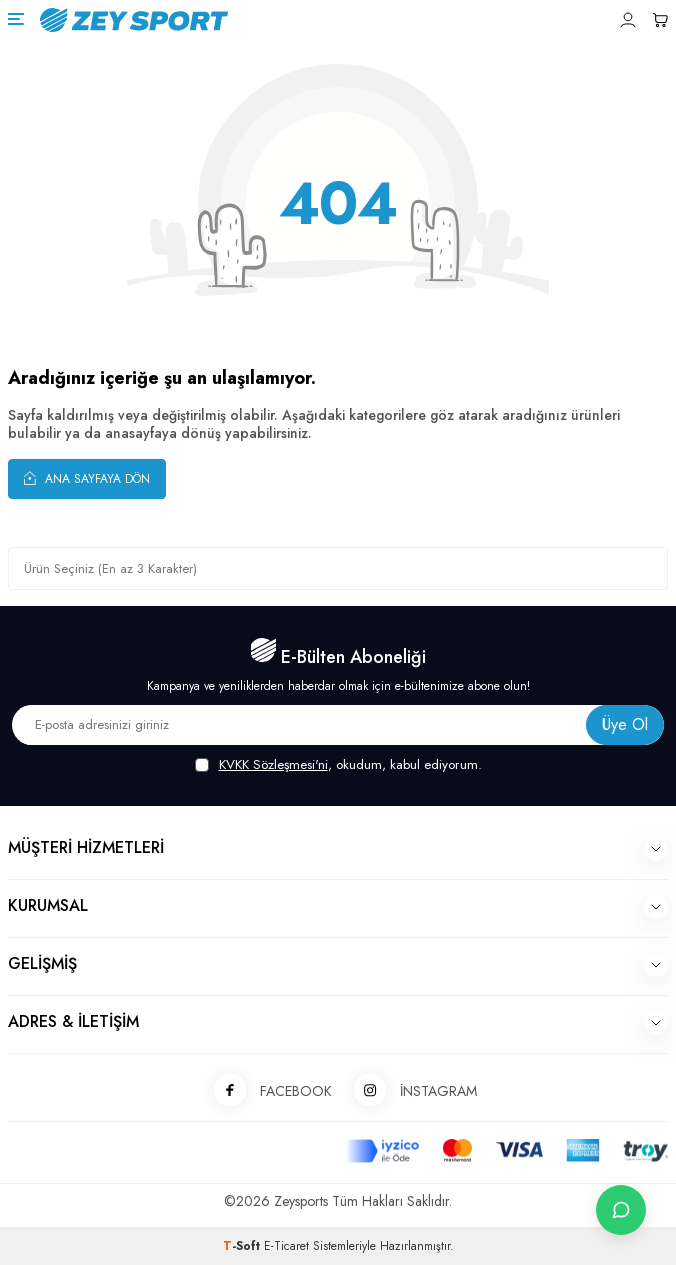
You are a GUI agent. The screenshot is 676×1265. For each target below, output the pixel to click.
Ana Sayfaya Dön (87, 478)
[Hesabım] (628, 20)
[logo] (245, 20)
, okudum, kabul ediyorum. (338, 765)
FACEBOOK (266, 1091)
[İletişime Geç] (621, 1210)
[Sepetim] (660, 20)
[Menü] (16, 18)
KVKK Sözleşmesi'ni (273, 764)
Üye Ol (625, 724)
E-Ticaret (286, 1246)
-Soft (243, 1246)
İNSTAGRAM (408, 1091)
